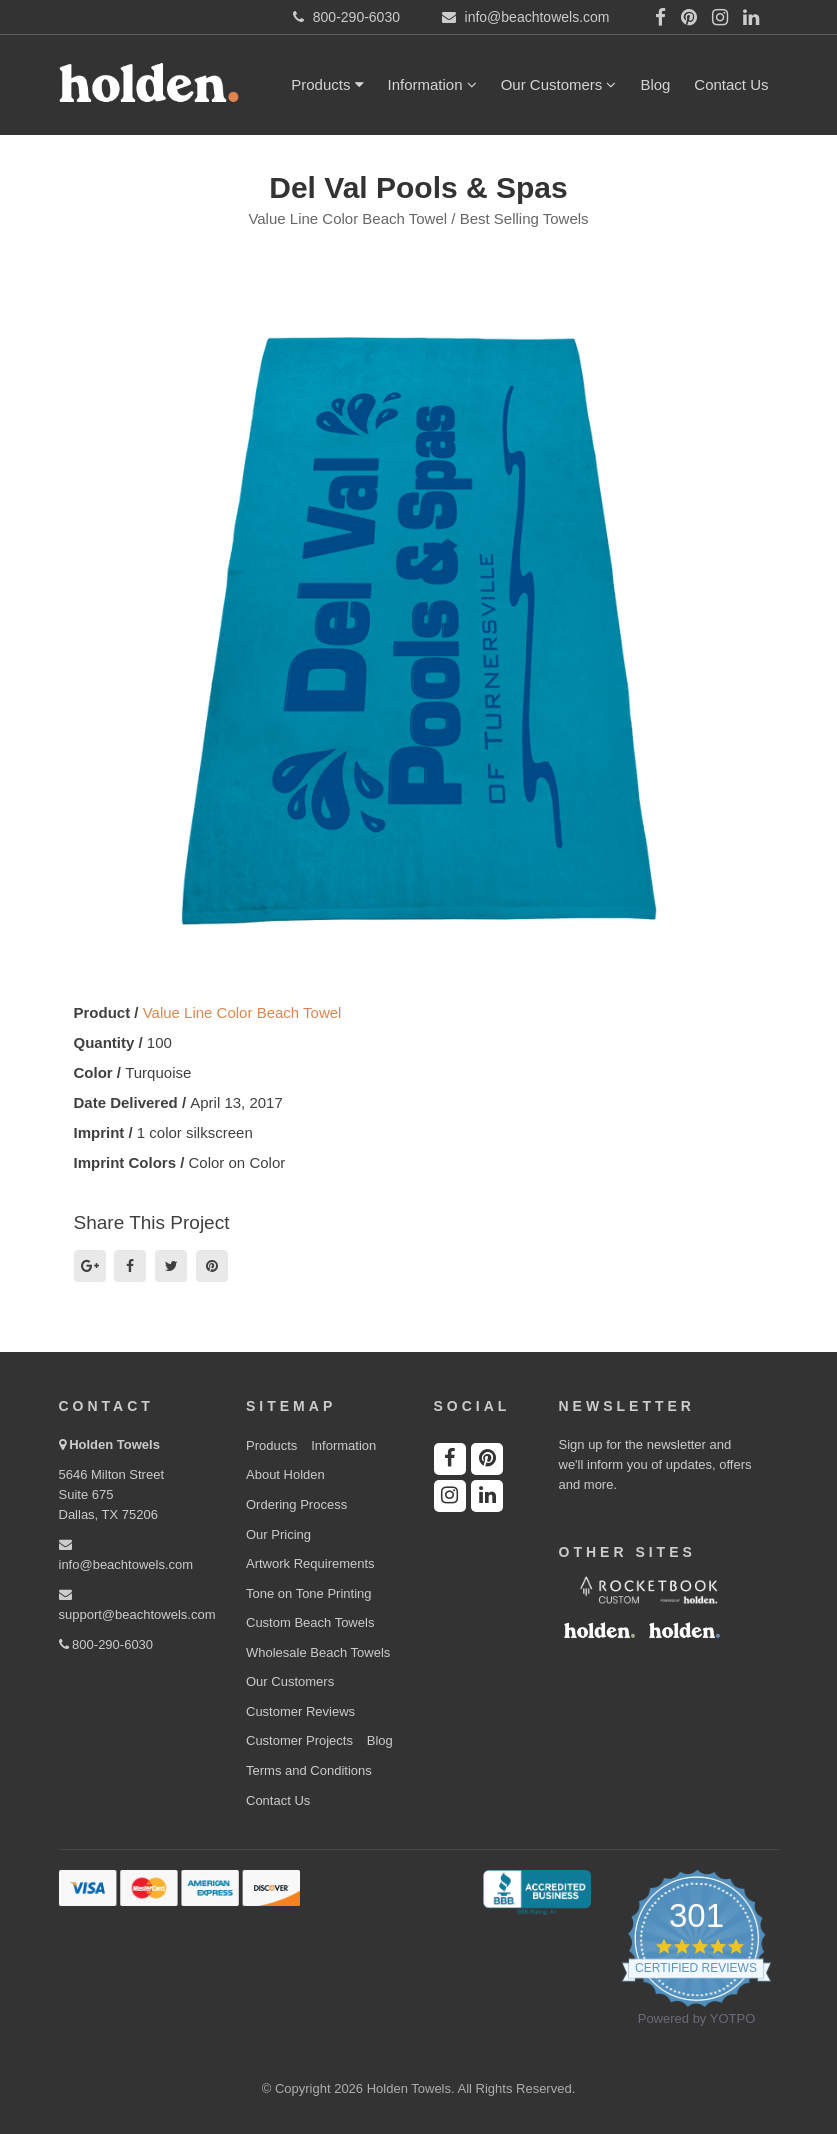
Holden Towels (114, 1444)
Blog (655, 84)
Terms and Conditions (309, 1770)
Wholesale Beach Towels (318, 1652)
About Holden (285, 1474)
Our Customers (559, 84)
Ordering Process (296, 1504)
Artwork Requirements (310, 1563)
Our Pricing (278, 1534)
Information (432, 84)
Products (327, 84)
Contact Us (731, 84)
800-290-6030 (106, 1644)
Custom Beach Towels (310, 1622)
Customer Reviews (300, 1711)
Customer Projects (299, 1740)
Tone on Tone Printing (309, 1593)
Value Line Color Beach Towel (242, 1012)
